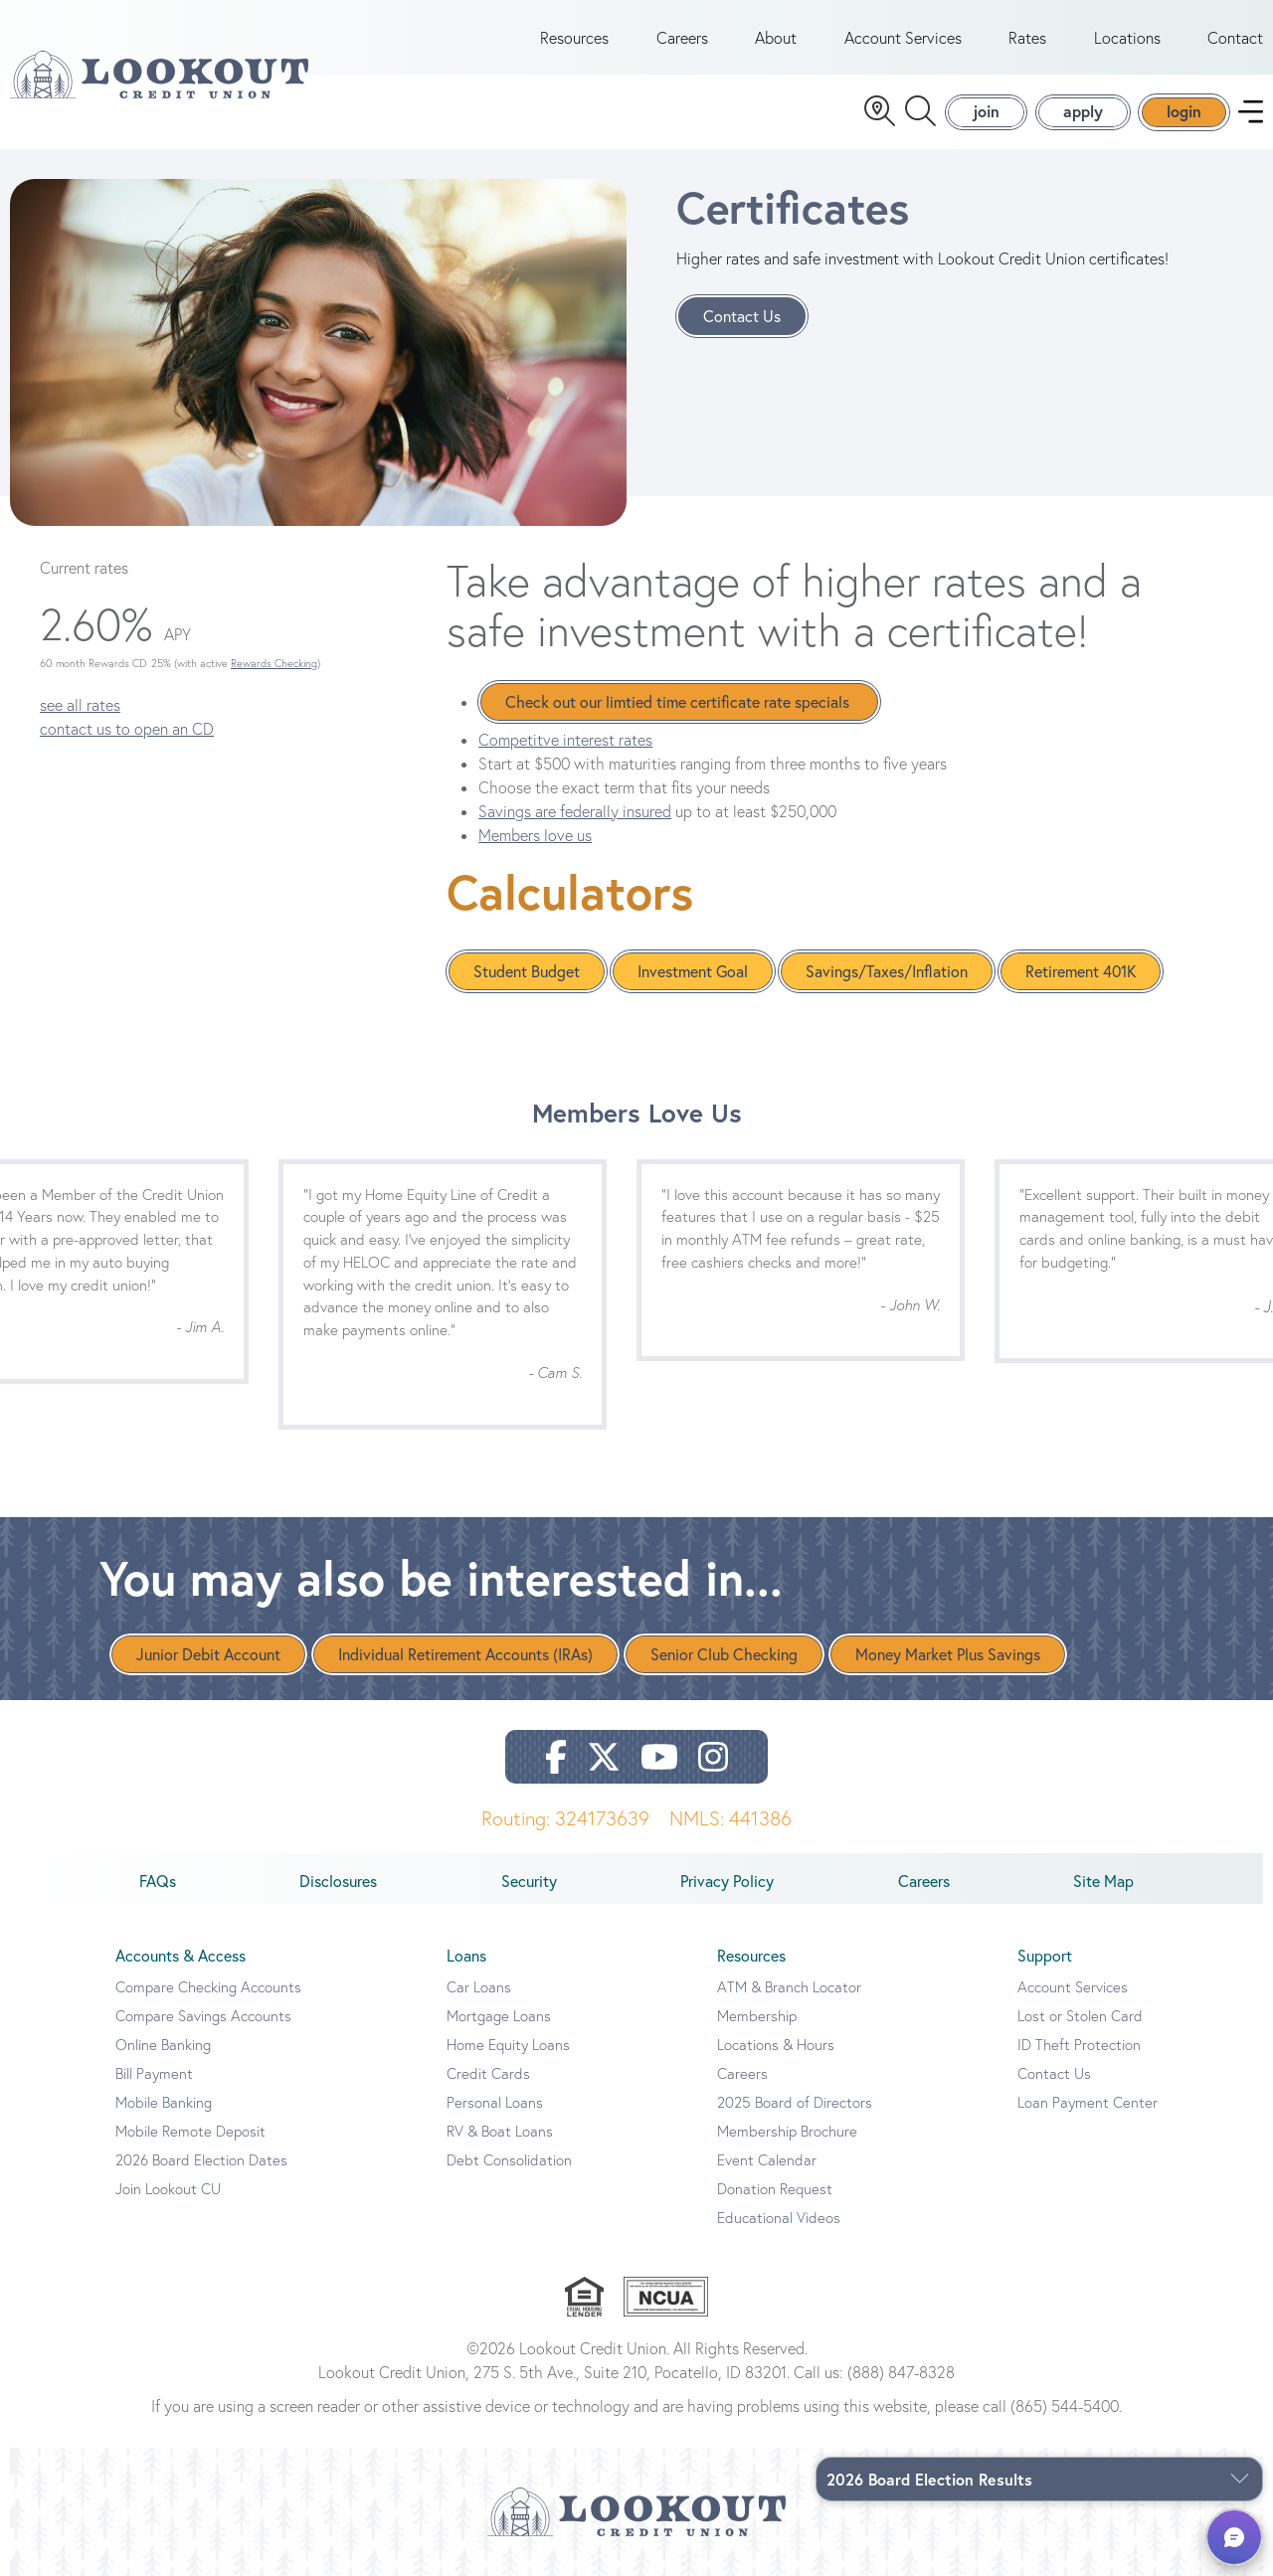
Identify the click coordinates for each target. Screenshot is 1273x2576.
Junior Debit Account (208, 1654)
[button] (1234, 2537)
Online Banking (163, 2044)
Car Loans (479, 1986)
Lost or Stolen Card (1080, 2015)
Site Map (1103, 1881)
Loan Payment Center (1087, 2102)
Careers (682, 38)
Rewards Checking (274, 663)
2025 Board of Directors (794, 2102)
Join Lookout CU (168, 2188)
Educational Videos (778, 2217)
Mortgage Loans (499, 2015)
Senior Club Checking (724, 1654)
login (1184, 110)
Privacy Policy (727, 1881)
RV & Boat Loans (500, 2131)
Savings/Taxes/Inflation (887, 971)
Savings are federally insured (574, 811)
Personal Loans (495, 2102)
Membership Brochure (787, 2131)
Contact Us (742, 316)
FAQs (157, 1881)
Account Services (903, 38)
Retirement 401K (1080, 971)
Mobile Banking (163, 2102)
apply (1083, 110)
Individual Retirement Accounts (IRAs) (465, 1654)
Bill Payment (154, 2073)
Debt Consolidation (509, 2159)
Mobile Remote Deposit (190, 2131)
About (776, 38)
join (986, 110)
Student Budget (526, 971)
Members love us (535, 835)
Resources (574, 38)
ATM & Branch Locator (789, 1986)
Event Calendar (767, 2159)
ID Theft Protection (1079, 2044)
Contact (1235, 38)
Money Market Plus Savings (947, 1654)
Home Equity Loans (508, 2044)
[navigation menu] (1250, 111)
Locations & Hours (775, 2044)
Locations (1127, 38)
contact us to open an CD (127, 729)
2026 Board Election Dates (201, 2159)
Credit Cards (488, 2073)
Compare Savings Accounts (203, 2015)
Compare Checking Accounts (208, 1986)
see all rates (80, 705)
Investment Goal (692, 971)
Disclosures (338, 1881)
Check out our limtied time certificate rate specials (679, 702)
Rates (1027, 38)
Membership (757, 2015)
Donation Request (774, 2188)
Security (529, 1881)
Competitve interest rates (565, 740)
